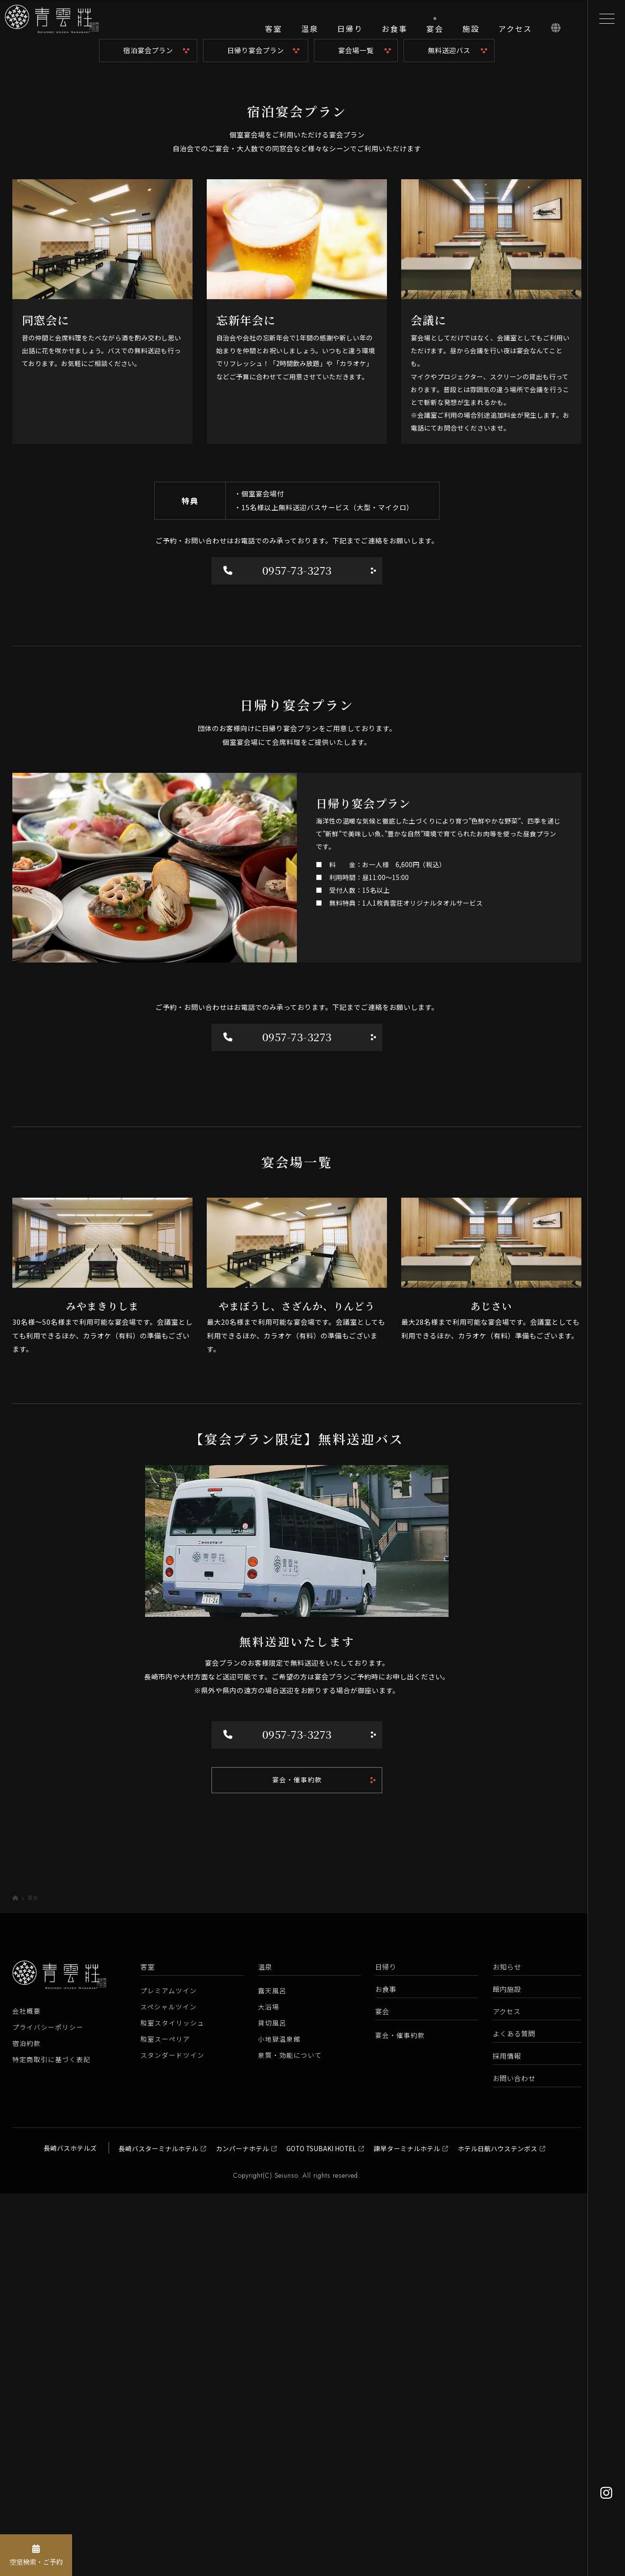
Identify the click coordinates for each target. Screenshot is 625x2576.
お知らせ (507, 2350)
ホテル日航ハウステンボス (497, 2531)
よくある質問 (514, 2416)
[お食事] (394, 33)
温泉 (265, 2350)
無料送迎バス (449, 443)
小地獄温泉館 (279, 2422)
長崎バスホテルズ (70, 2530)
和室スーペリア (165, 2422)
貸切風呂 (272, 2406)
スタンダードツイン (172, 2438)
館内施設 (507, 2372)
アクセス (507, 2394)
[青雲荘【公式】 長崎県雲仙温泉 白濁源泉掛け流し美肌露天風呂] (66, 33)
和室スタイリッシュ (172, 2406)
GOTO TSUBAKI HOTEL (321, 2531)
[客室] (273, 33)
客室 (147, 2350)
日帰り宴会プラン (255, 443)
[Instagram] (605, 2493)
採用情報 (507, 2438)
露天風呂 (272, 2373)
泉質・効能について (290, 2438)
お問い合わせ (514, 2461)
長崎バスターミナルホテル (158, 2531)
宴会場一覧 (356, 443)
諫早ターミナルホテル (407, 2531)
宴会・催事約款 (297, 2161)
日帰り (385, 2350)
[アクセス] (515, 33)
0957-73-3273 (278, 964)
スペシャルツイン (168, 2389)
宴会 (382, 2394)
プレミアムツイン (168, 2373)
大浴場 (268, 2389)
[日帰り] (350, 33)
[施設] (470, 33)
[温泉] (309, 33)
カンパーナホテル (242, 2531)
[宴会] (434, 32)
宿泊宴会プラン (148, 443)
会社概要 (26, 2393)
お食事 (385, 2372)
